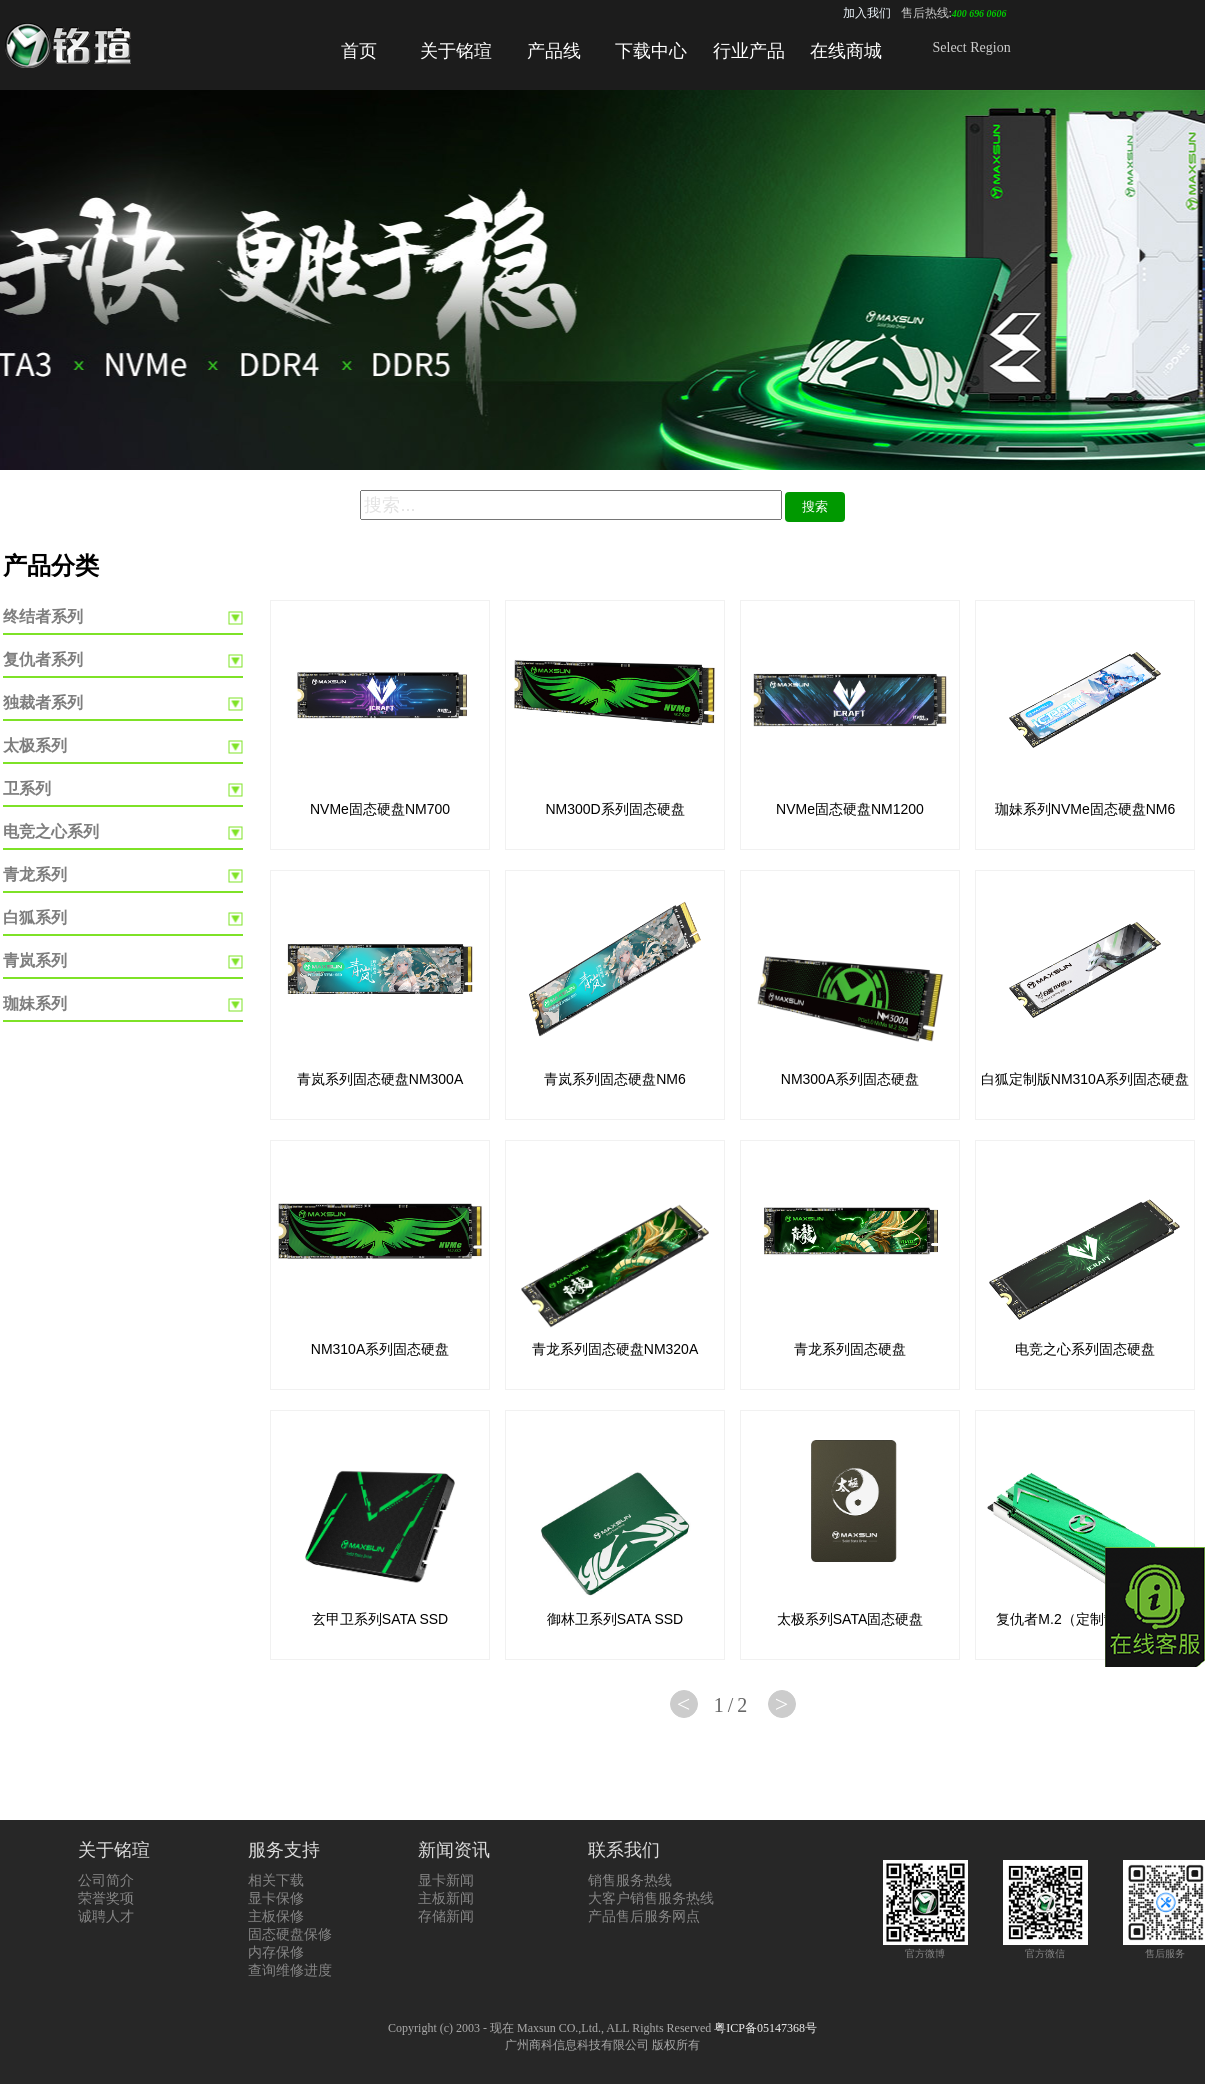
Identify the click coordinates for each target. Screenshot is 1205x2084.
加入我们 (867, 13)
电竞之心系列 (51, 831)
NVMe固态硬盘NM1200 (850, 809)
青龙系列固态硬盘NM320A (615, 1349)
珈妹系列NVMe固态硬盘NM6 (1085, 809)
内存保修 (276, 1952)
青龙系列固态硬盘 (850, 1349)
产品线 (554, 51)
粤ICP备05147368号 (765, 2028)
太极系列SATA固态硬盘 (850, 1619)
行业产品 (749, 51)
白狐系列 (35, 917)
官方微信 (1045, 1947)
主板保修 (276, 1916)
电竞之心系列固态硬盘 (1085, 1349)
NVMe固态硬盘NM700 (380, 809)
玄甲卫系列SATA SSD (380, 1619)
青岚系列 (35, 960)
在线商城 (846, 51)
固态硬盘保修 (290, 1934)
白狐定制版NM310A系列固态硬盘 (1085, 1079)
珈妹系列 (35, 1003)
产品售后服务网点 (644, 1916)
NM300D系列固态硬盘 (614, 809)
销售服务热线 (630, 1880)
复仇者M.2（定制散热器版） (1084, 1619)
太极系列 (35, 745)
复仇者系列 (43, 659)
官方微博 (925, 1947)
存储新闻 (446, 1916)
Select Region (972, 47)
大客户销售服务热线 (651, 1898)
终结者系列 (43, 616)
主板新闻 (446, 1898)
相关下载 (276, 1880)
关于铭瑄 (456, 51)
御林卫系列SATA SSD (615, 1619)
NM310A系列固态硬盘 (380, 1349)
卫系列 (27, 788)
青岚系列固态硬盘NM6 (615, 1079)
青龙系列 (35, 874)
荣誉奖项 (106, 1898)
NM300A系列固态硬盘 (850, 1079)
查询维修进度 (290, 1970)
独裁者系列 (43, 702)
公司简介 (106, 1880)
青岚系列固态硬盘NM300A (380, 1079)
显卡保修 (276, 1898)
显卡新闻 (446, 1880)
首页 (359, 51)
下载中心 (651, 51)
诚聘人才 (106, 1916)
